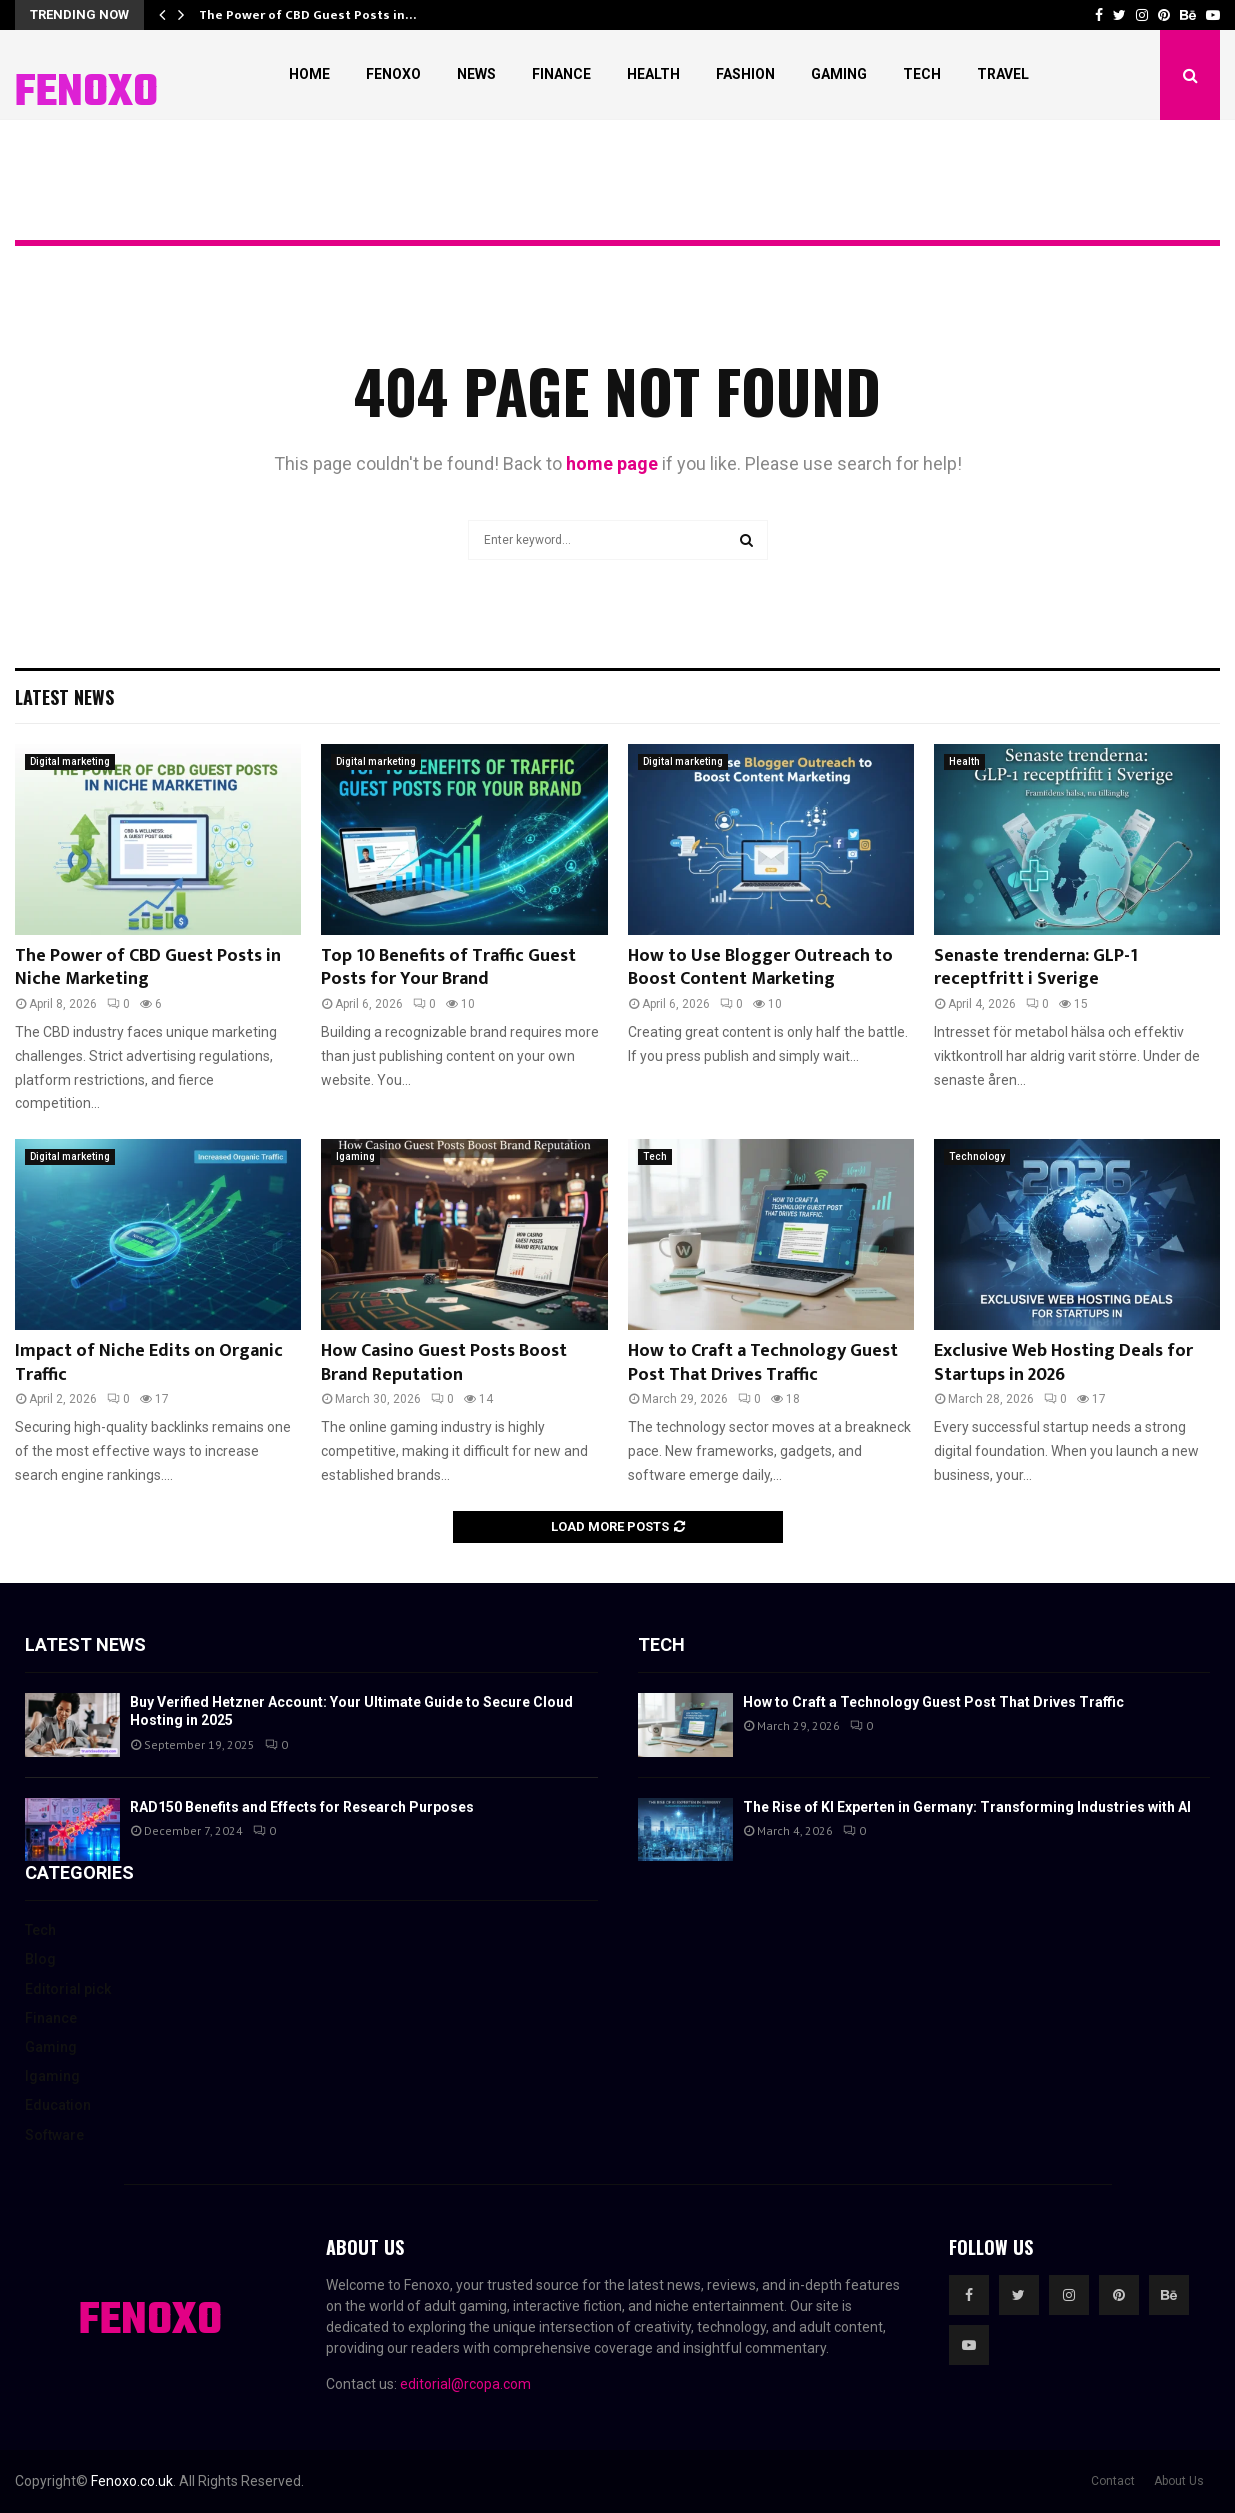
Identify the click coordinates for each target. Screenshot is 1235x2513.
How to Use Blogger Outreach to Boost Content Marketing (760, 967)
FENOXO (86, 93)
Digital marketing (70, 761)
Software (54, 2135)
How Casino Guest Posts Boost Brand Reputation (444, 1362)
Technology (977, 1156)
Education (58, 2105)
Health (653, 74)
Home (309, 74)
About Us (1179, 2481)
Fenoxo (393, 74)
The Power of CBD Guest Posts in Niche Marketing (148, 967)
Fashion (745, 74)
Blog (40, 1959)
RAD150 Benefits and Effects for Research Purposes (302, 1807)
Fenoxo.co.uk (132, 2481)
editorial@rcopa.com (465, 2384)
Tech (922, 74)
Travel (1003, 74)
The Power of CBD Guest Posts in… (307, 15)
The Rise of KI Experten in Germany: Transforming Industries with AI (967, 1807)
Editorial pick (68, 1989)
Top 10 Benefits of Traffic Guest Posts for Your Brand (448, 967)
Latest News (64, 697)
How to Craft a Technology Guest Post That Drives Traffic (763, 1362)
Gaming (839, 74)
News (476, 74)
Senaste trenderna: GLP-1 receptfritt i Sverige (1036, 967)
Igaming (355, 1156)
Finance (561, 74)
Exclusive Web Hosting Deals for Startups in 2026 (1063, 1362)
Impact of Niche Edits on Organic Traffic (149, 1362)
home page (612, 463)
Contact (1113, 2481)
